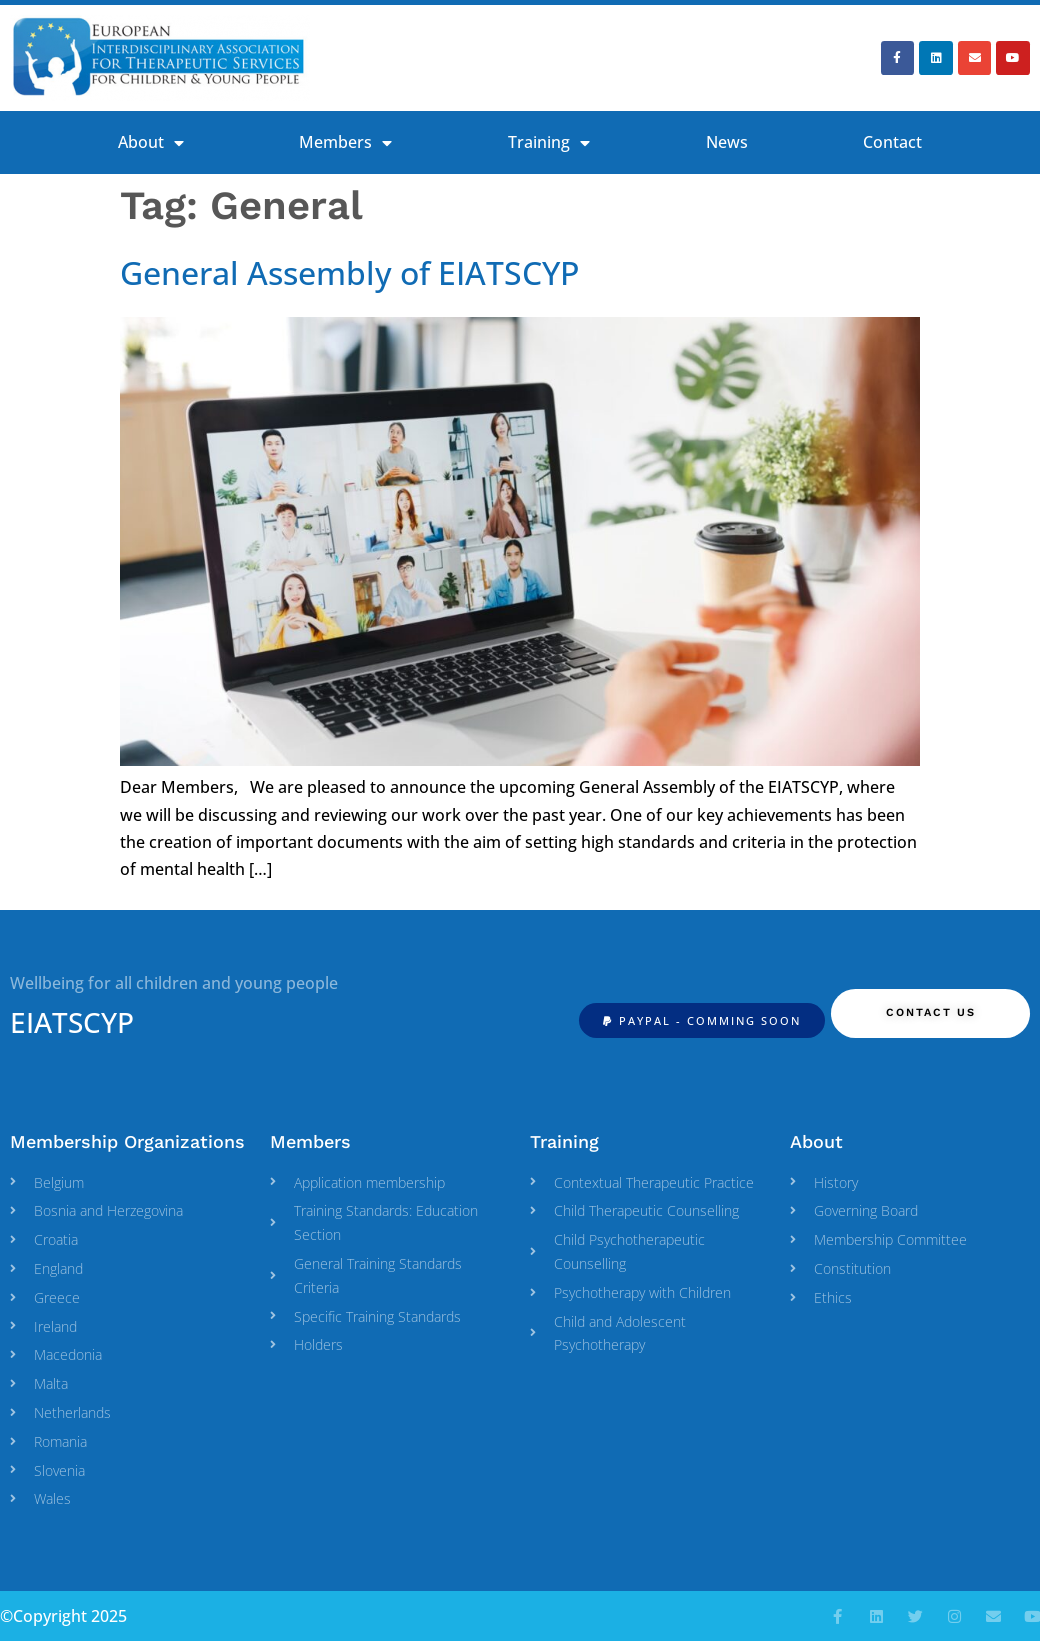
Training (549, 143)
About (151, 143)
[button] (702, 1020)
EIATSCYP (72, 1022)
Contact (892, 142)
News (727, 142)
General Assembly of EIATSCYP (349, 272)
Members (345, 143)
